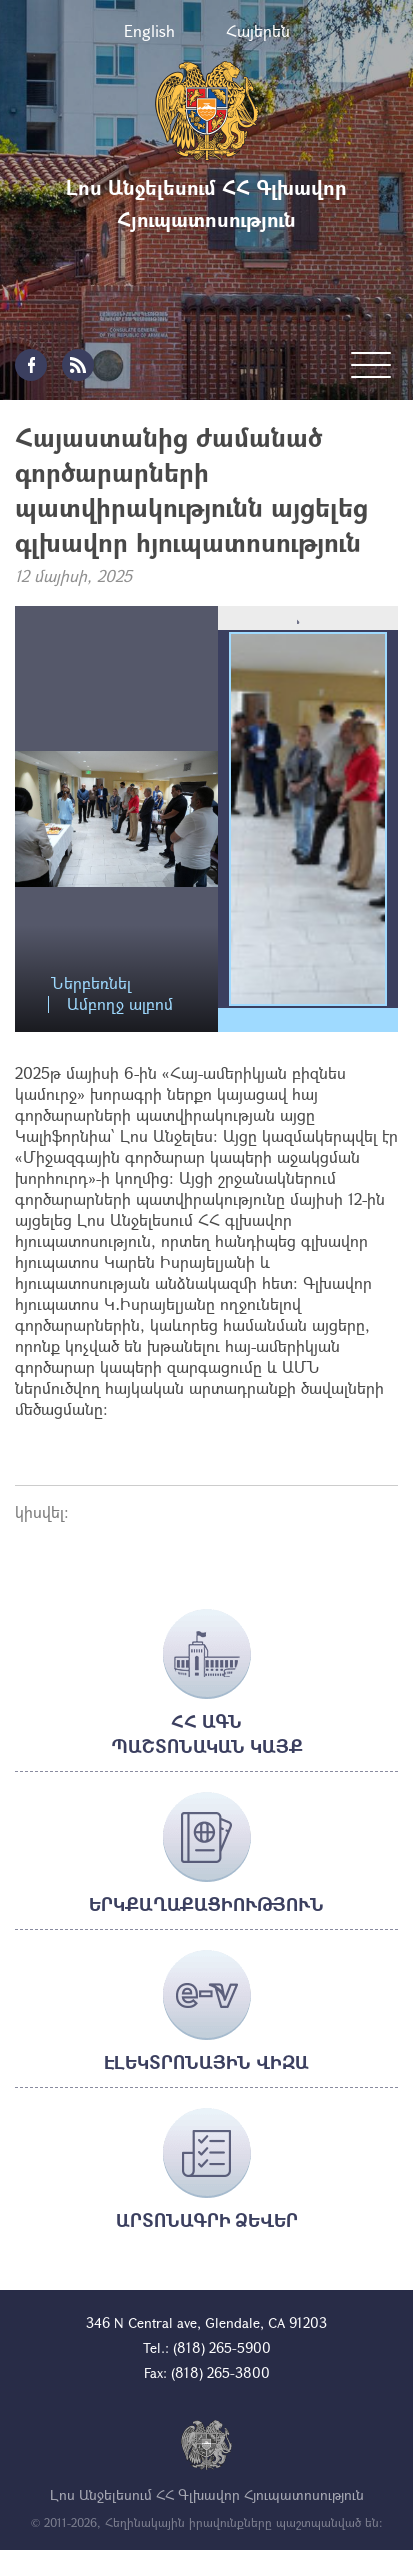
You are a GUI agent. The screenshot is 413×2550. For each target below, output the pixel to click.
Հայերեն (258, 30)
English (149, 30)
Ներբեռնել (91, 983)
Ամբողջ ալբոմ (120, 1004)
